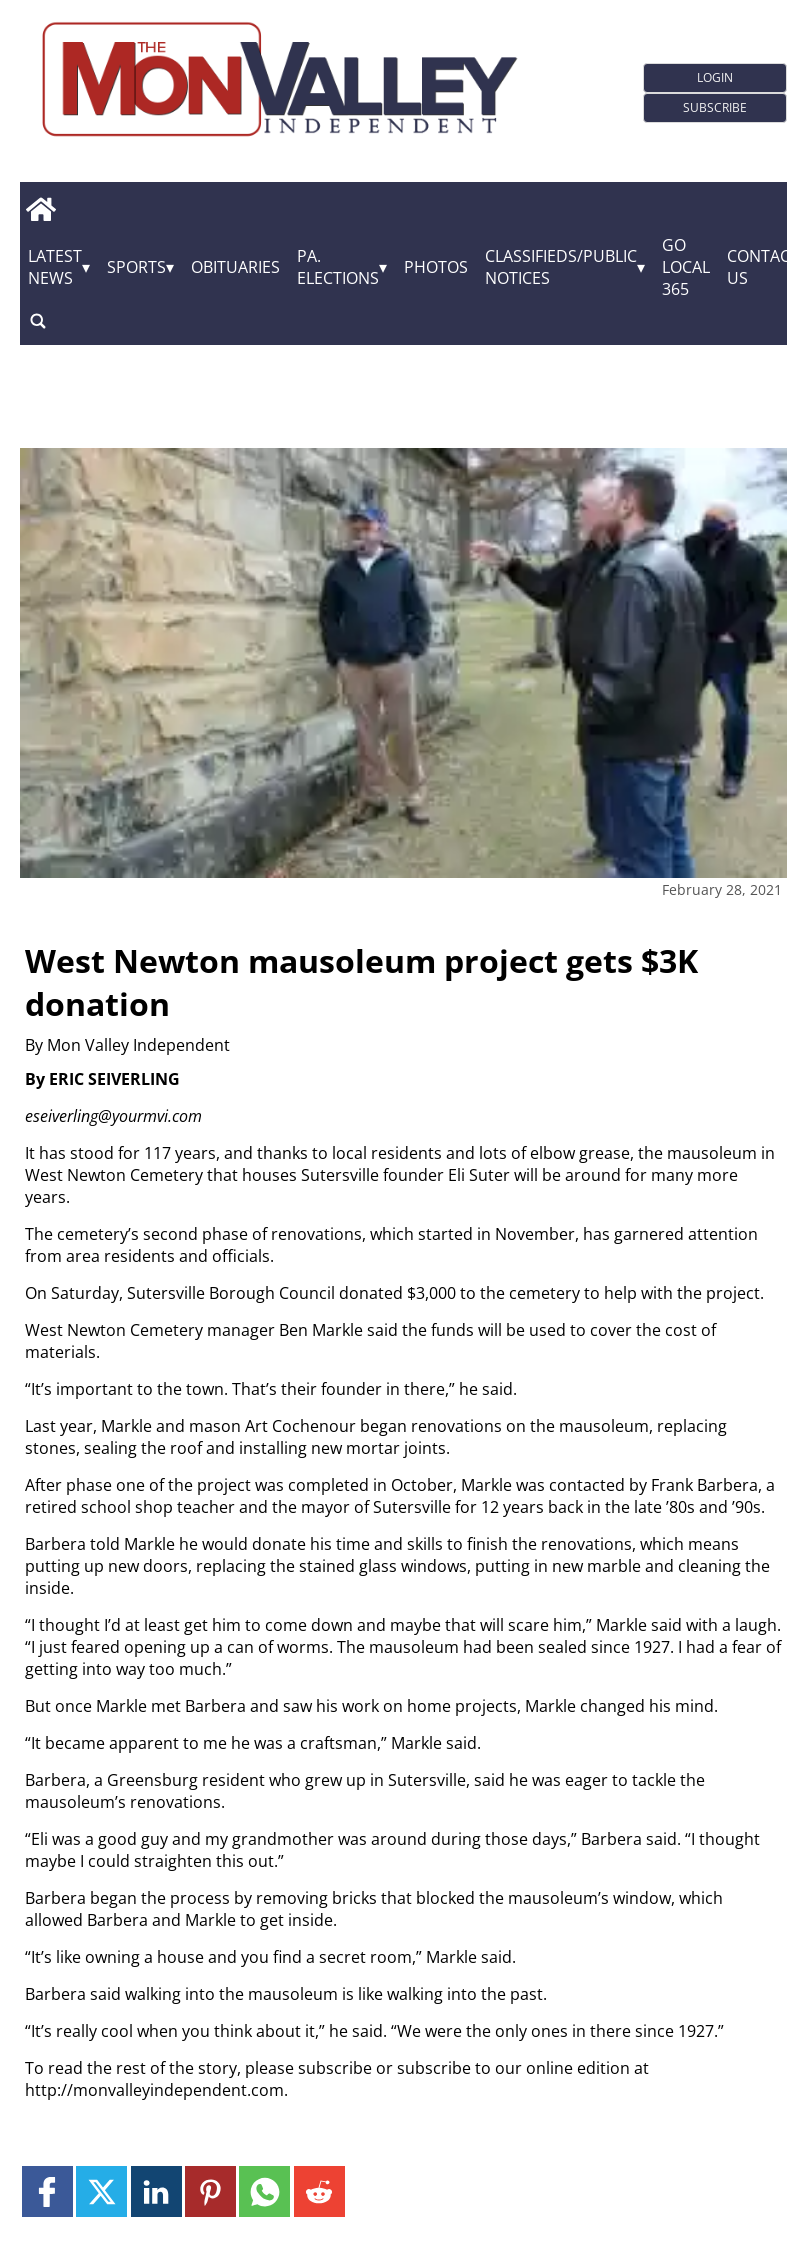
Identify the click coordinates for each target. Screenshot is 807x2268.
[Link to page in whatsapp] (264, 2191)
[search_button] (38, 320)
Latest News (55, 267)
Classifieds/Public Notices (561, 267)
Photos (436, 267)
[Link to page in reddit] (319, 2191)
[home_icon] (40, 209)
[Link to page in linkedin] (156, 2191)
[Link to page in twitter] (101, 2191)
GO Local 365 (686, 267)
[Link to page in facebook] (47, 2191)
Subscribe (715, 107)
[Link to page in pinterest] (210, 2191)
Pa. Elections (338, 267)
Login (715, 77)
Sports (136, 267)
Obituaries (235, 267)
